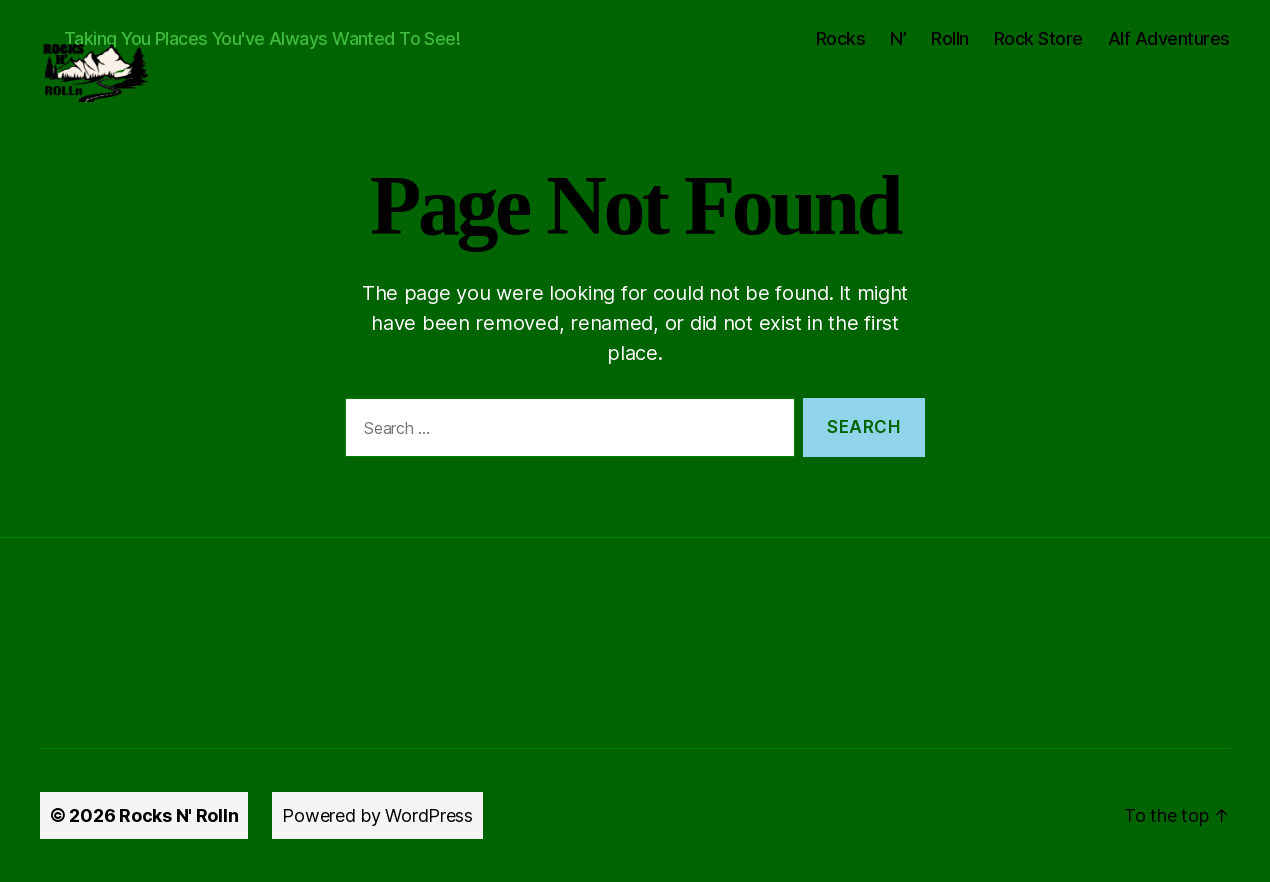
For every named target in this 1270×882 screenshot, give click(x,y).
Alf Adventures (1169, 38)
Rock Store (1038, 38)
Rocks (841, 38)
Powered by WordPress (377, 815)
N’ (898, 38)
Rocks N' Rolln (178, 815)
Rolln (950, 38)
